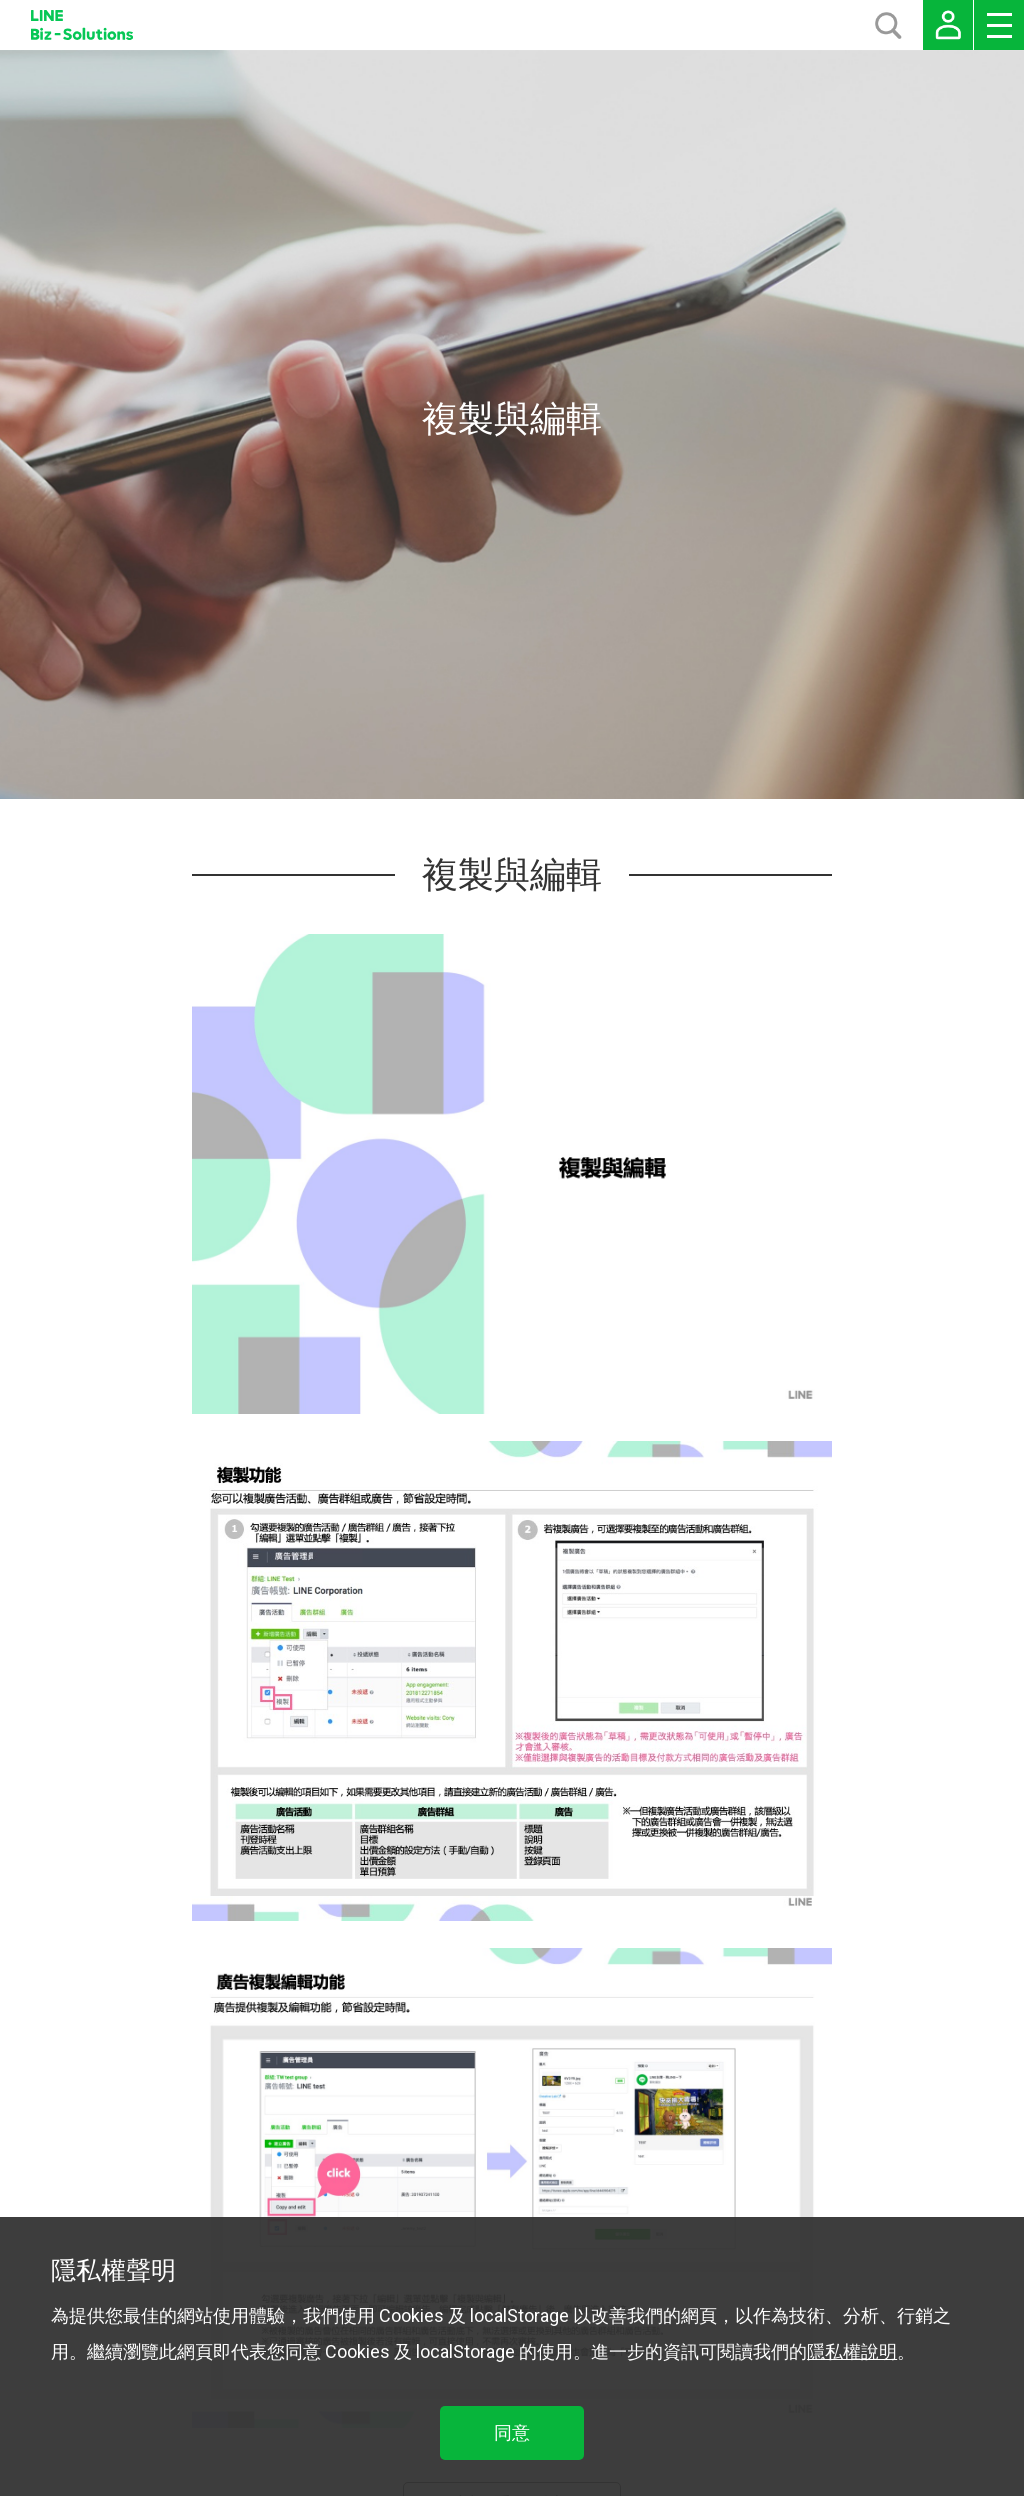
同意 (512, 2432)
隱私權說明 (852, 2351)
